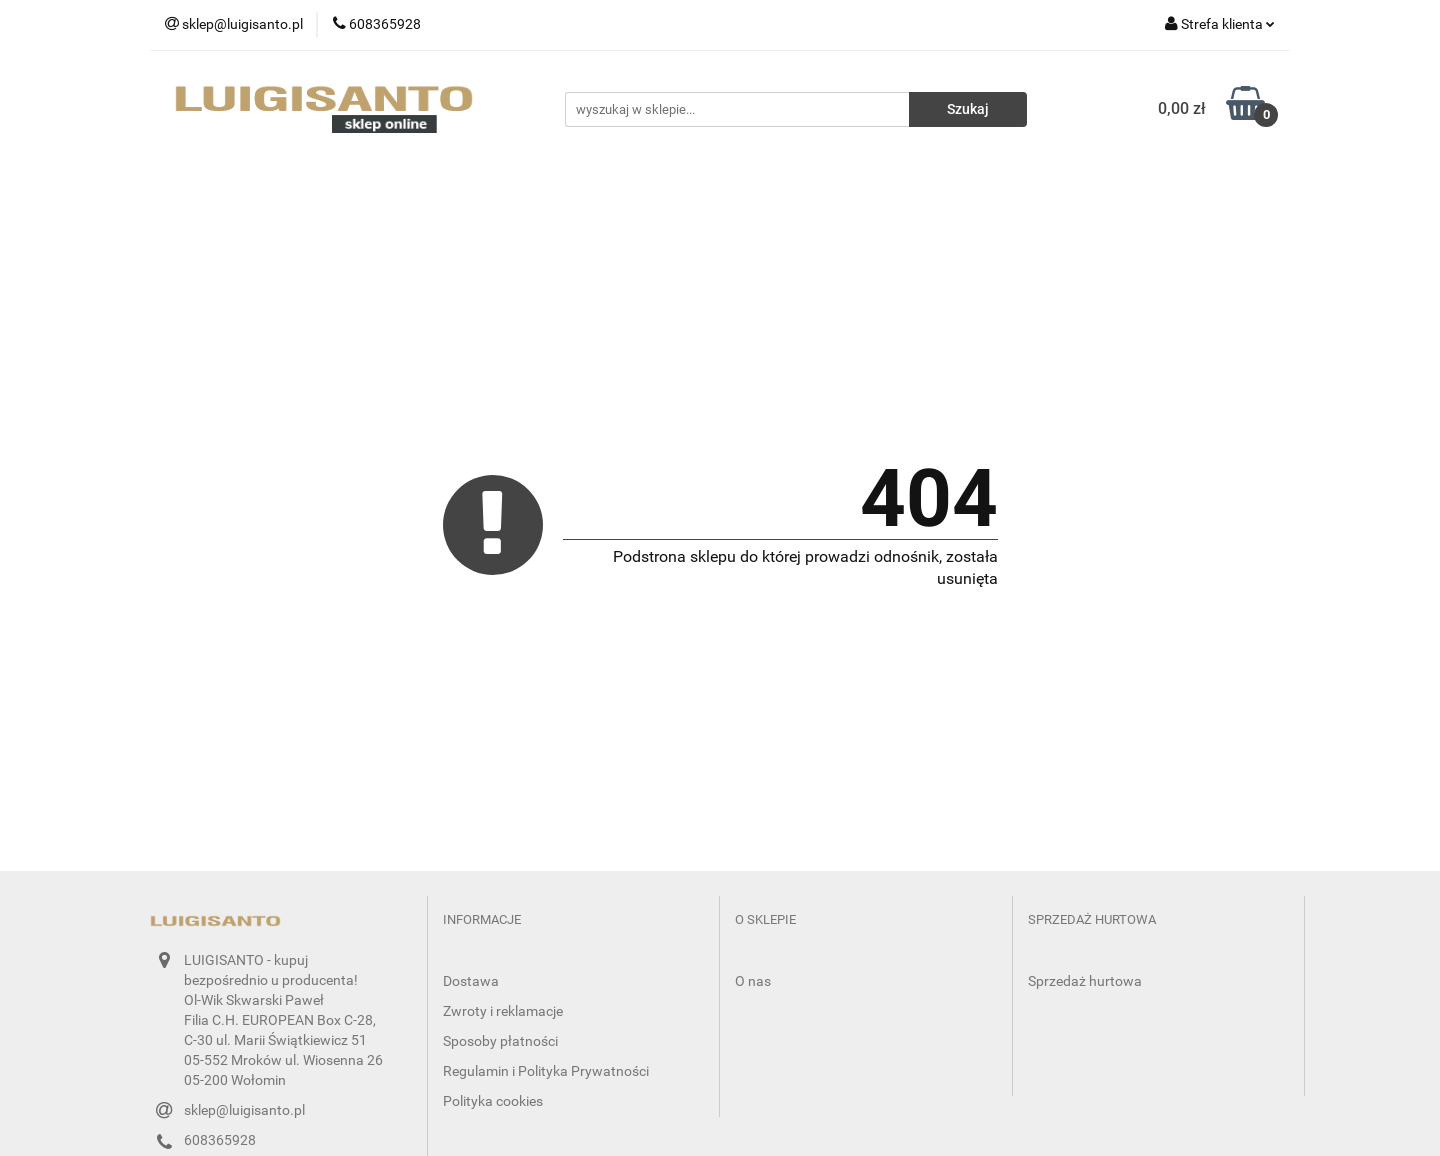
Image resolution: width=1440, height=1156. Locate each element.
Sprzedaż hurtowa (1085, 981)
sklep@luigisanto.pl (244, 1110)
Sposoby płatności (500, 1041)
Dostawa (471, 981)
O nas (753, 981)
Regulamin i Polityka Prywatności (546, 1071)
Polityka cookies (493, 1101)
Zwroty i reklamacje (503, 1011)
